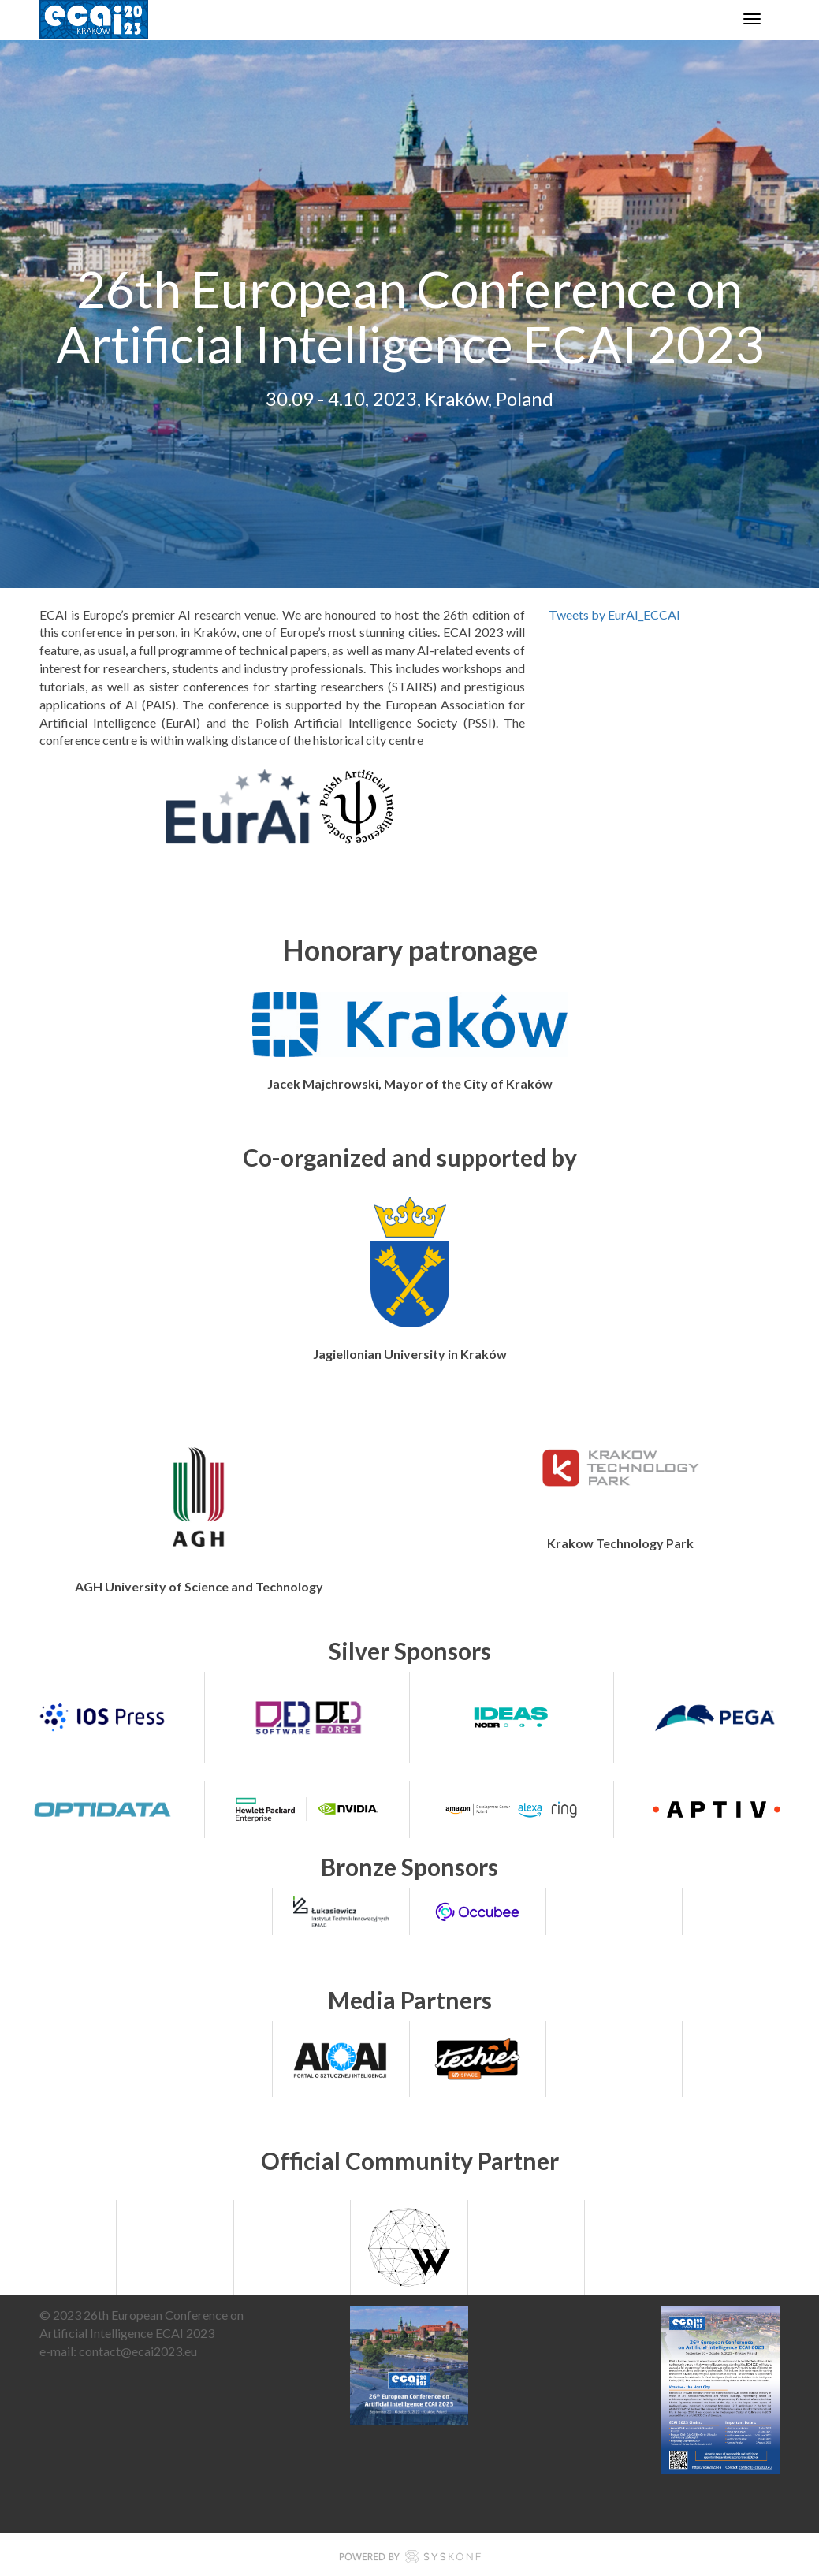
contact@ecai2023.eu (138, 2350)
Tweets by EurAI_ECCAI (614, 614)
